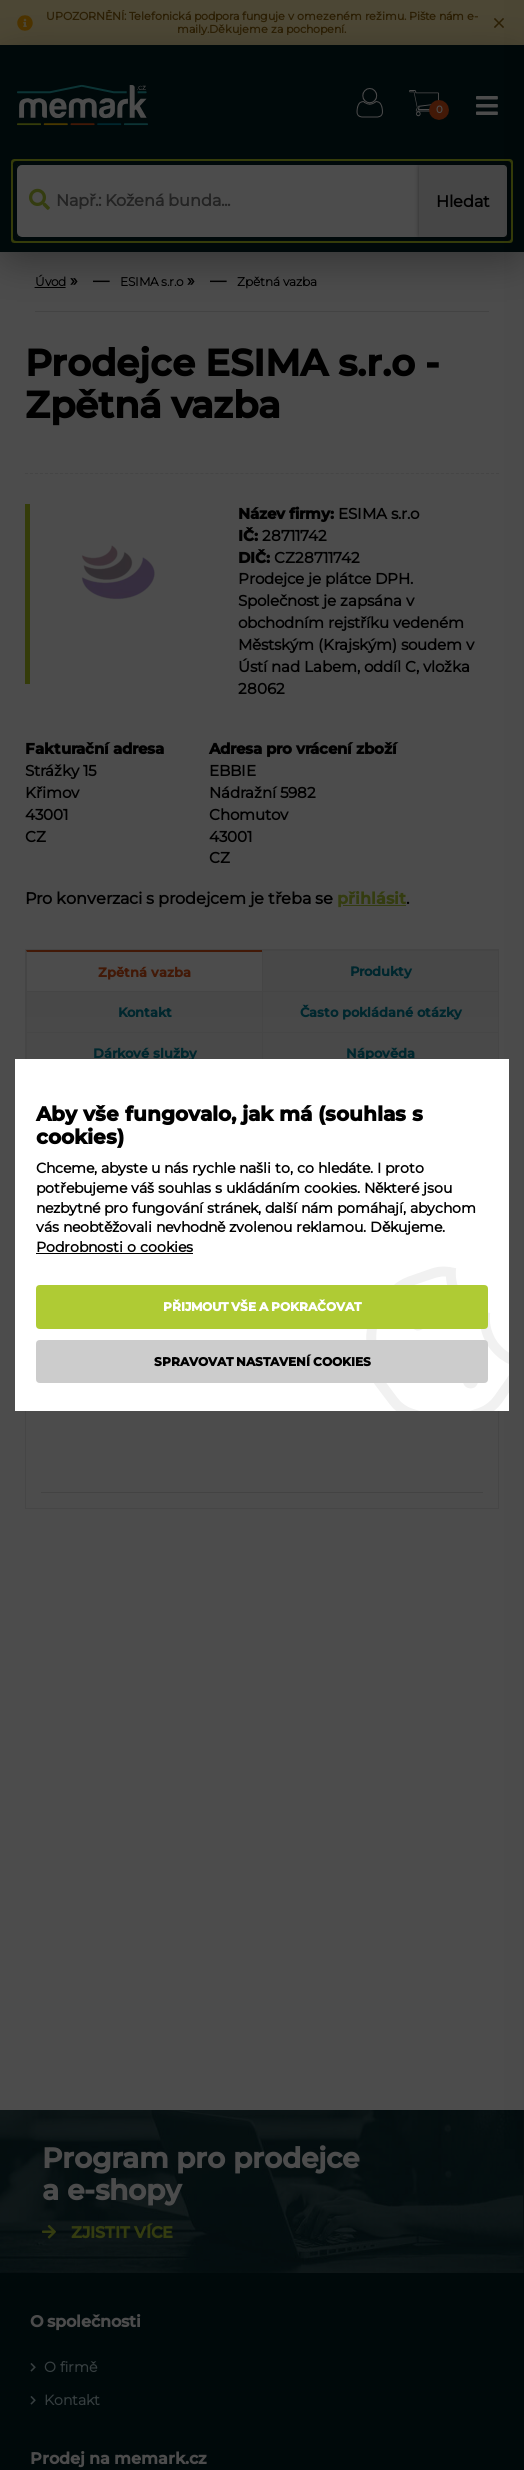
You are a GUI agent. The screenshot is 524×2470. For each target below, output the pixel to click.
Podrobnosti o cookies (114, 1247)
